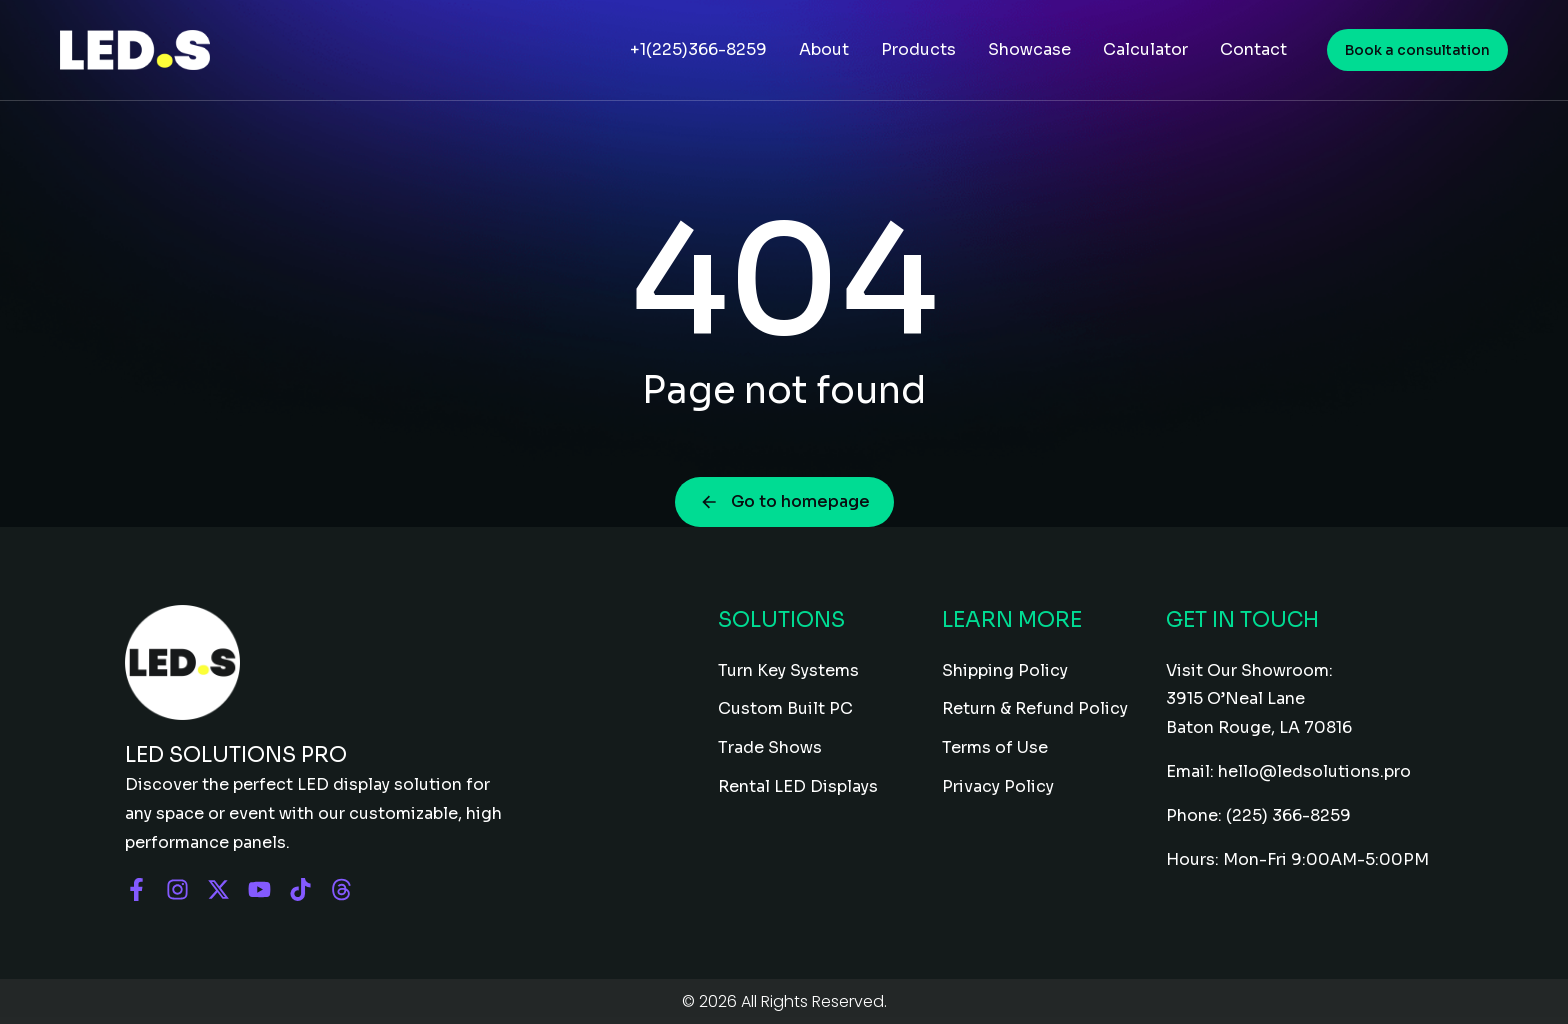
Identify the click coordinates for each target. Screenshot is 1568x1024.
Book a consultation (1417, 50)
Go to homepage (784, 501)
